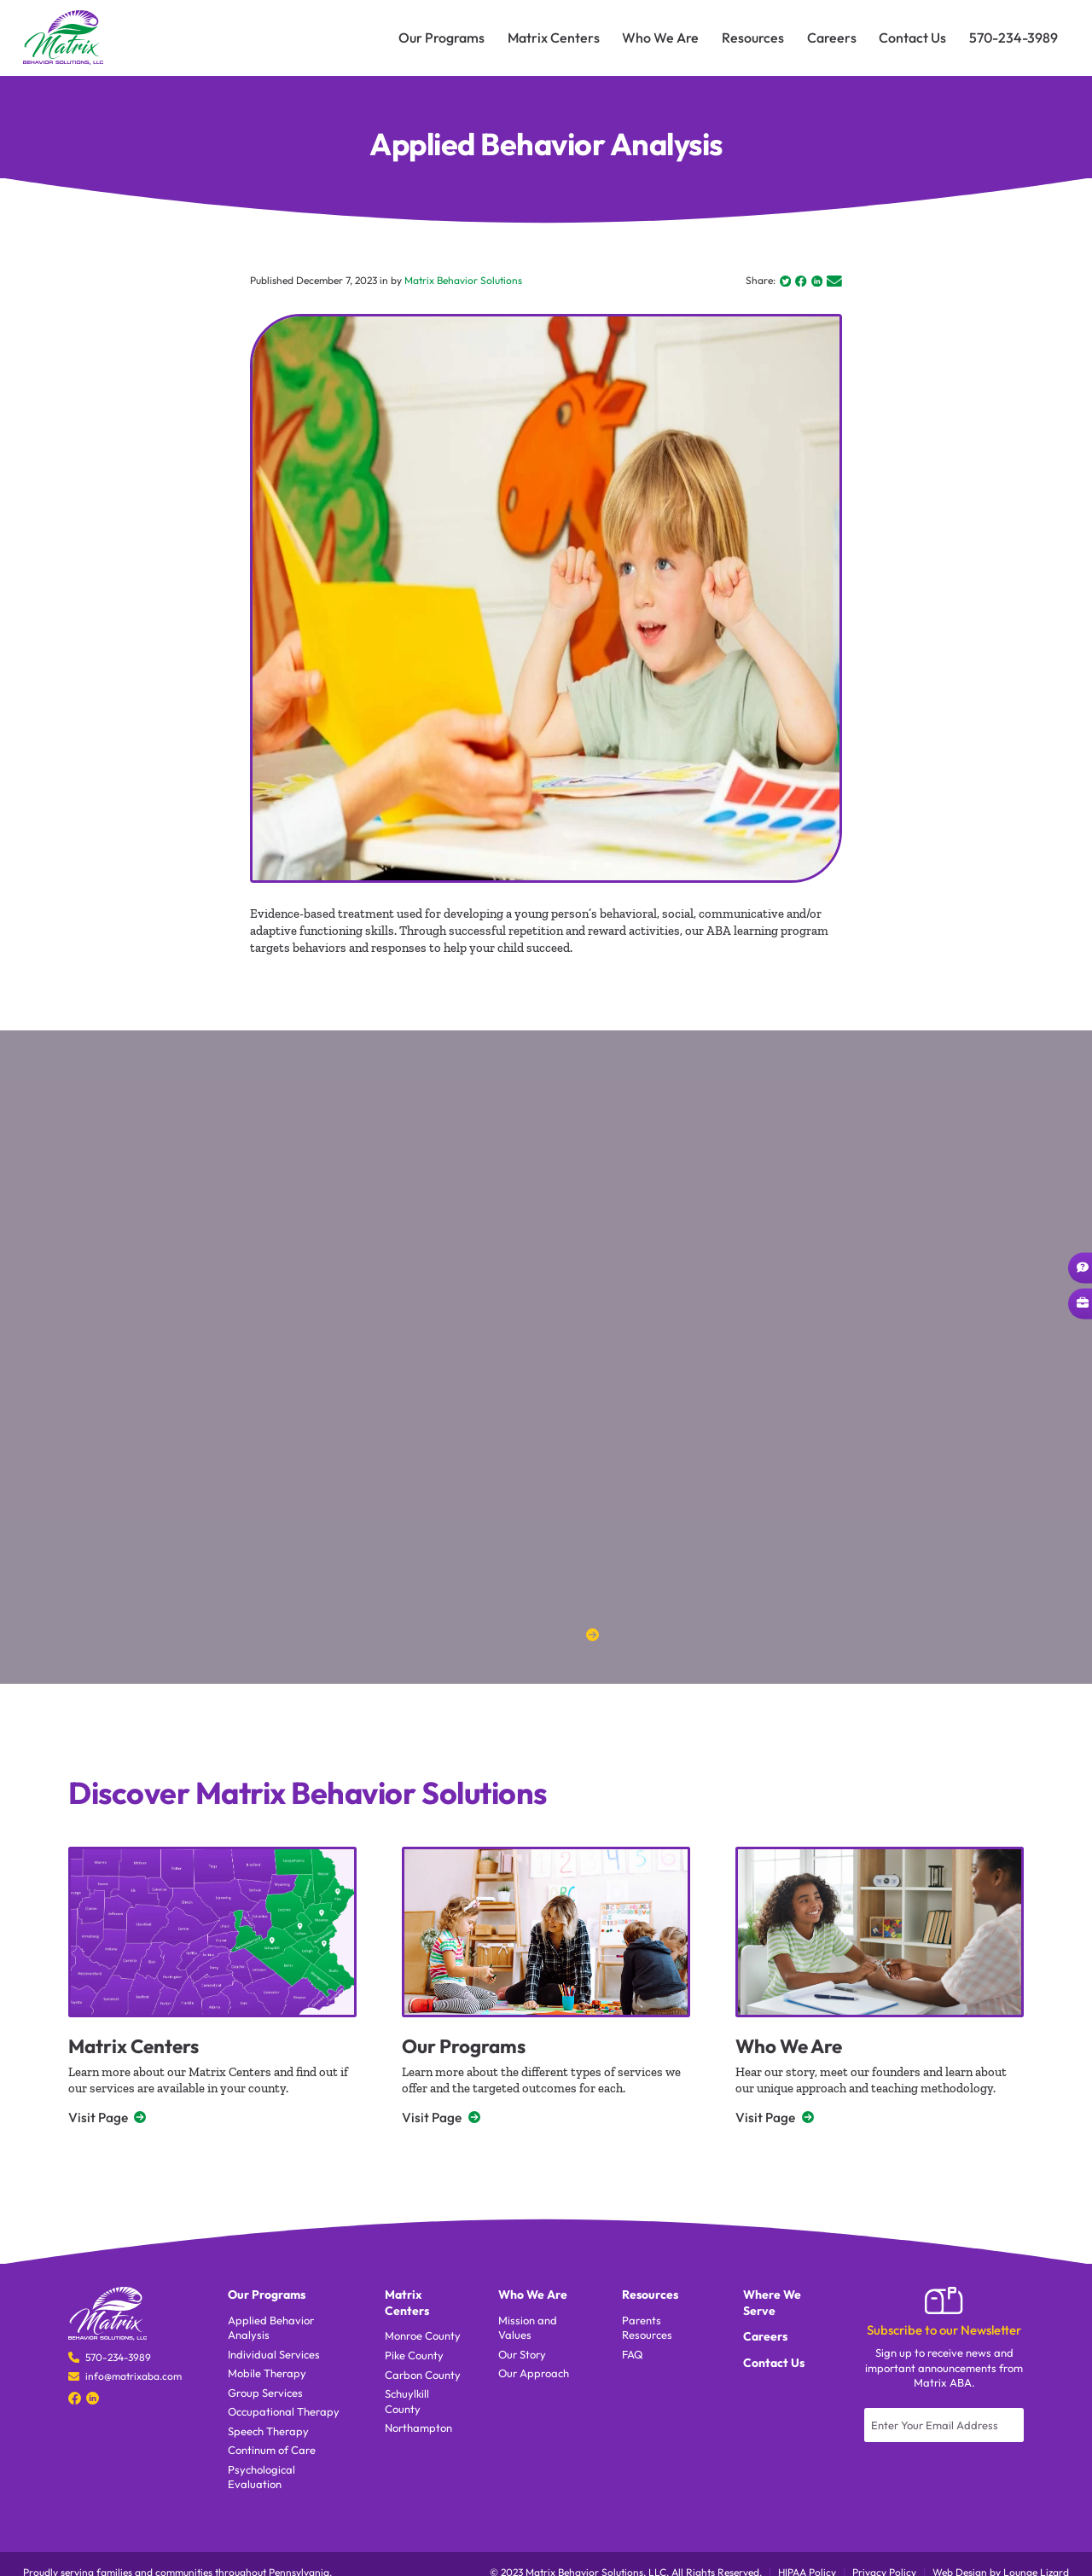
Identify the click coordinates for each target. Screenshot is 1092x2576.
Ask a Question (1084, 1267)
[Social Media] (74, 2401)
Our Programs (469, 2047)
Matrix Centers (140, 2047)
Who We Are (793, 2047)
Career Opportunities (1084, 1303)
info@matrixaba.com (133, 2379)
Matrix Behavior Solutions (463, 281)
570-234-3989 (118, 2359)
